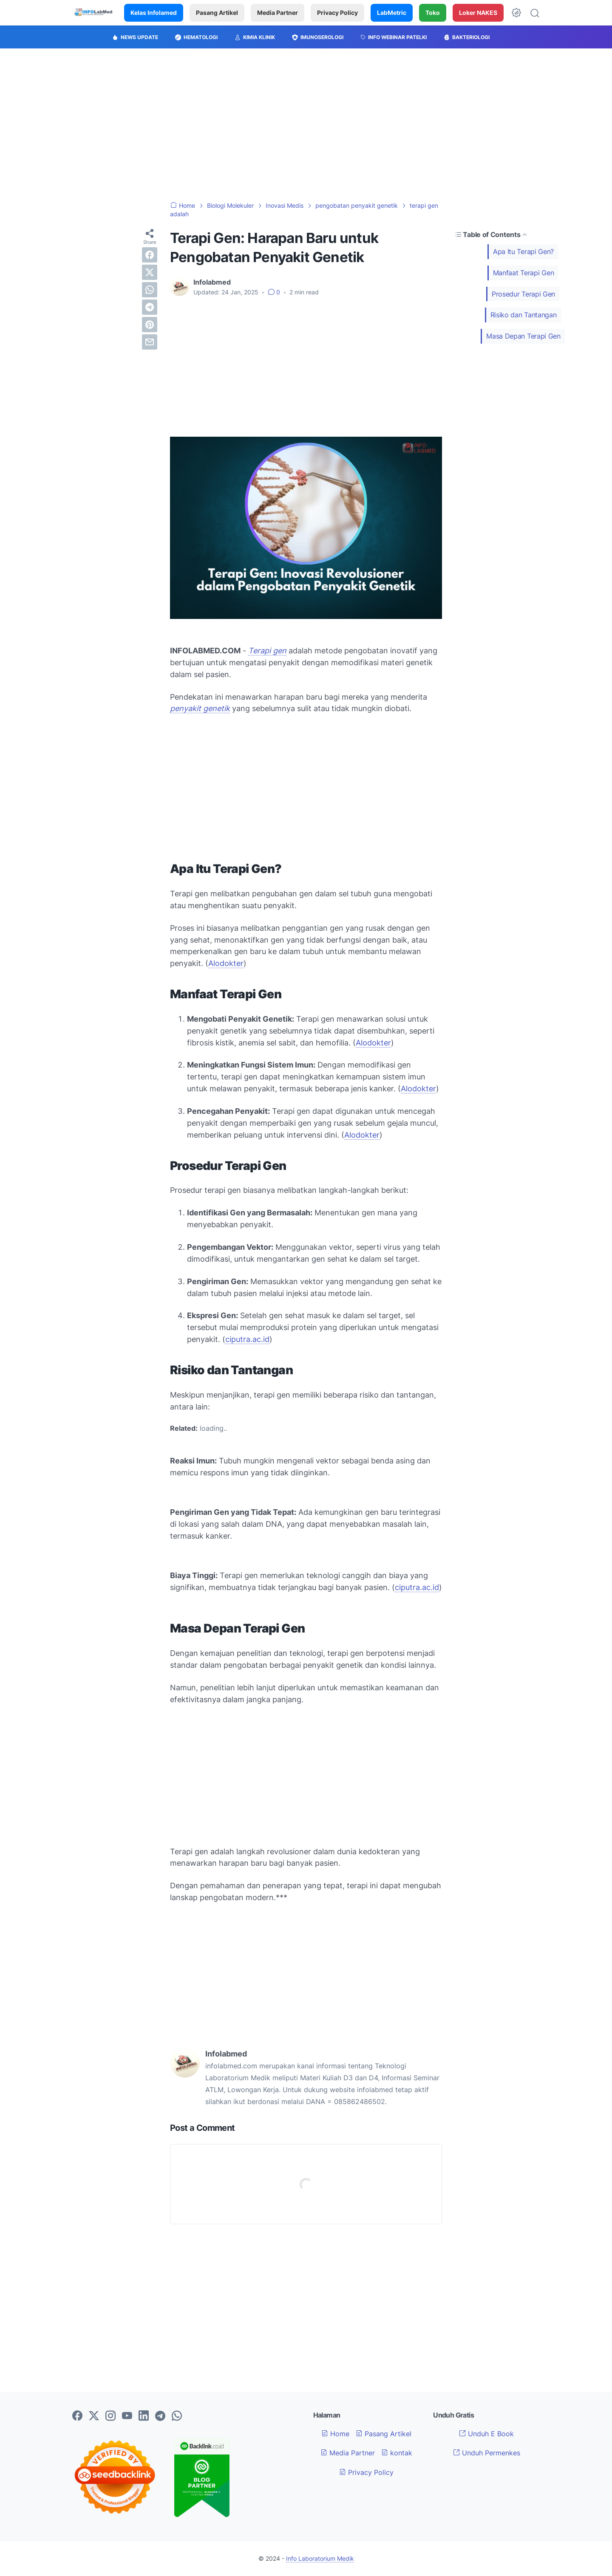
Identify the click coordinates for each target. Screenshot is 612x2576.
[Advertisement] (306, 124)
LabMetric (391, 12)
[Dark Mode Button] (516, 13)
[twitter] (149, 272)
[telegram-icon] (160, 2416)
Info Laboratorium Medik (320, 2558)
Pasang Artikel (217, 12)
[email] (149, 342)
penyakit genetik (200, 708)
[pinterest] (149, 324)
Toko (432, 12)
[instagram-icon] (110, 2416)
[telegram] (149, 307)
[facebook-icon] (77, 2416)
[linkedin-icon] (144, 2416)
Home (335, 2433)
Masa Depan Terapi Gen (523, 336)
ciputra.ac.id (247, 1339)
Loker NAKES (478, 12)
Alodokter (226, 963)
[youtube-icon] (127, 2416)
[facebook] (149, 255)
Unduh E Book (486, 2433)
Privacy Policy (337, 12)
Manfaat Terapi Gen (523, 272)
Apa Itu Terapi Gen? (523, 251)
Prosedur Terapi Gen (523, 294)
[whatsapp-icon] (177, 2416)
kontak (396, 2453)
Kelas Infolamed (153, 12)
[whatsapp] (149, 289)
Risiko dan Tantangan (523, 315)
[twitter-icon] (94, 2416)
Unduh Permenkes (486, 2453)
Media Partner (277, 12)
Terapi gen (267, 650)
